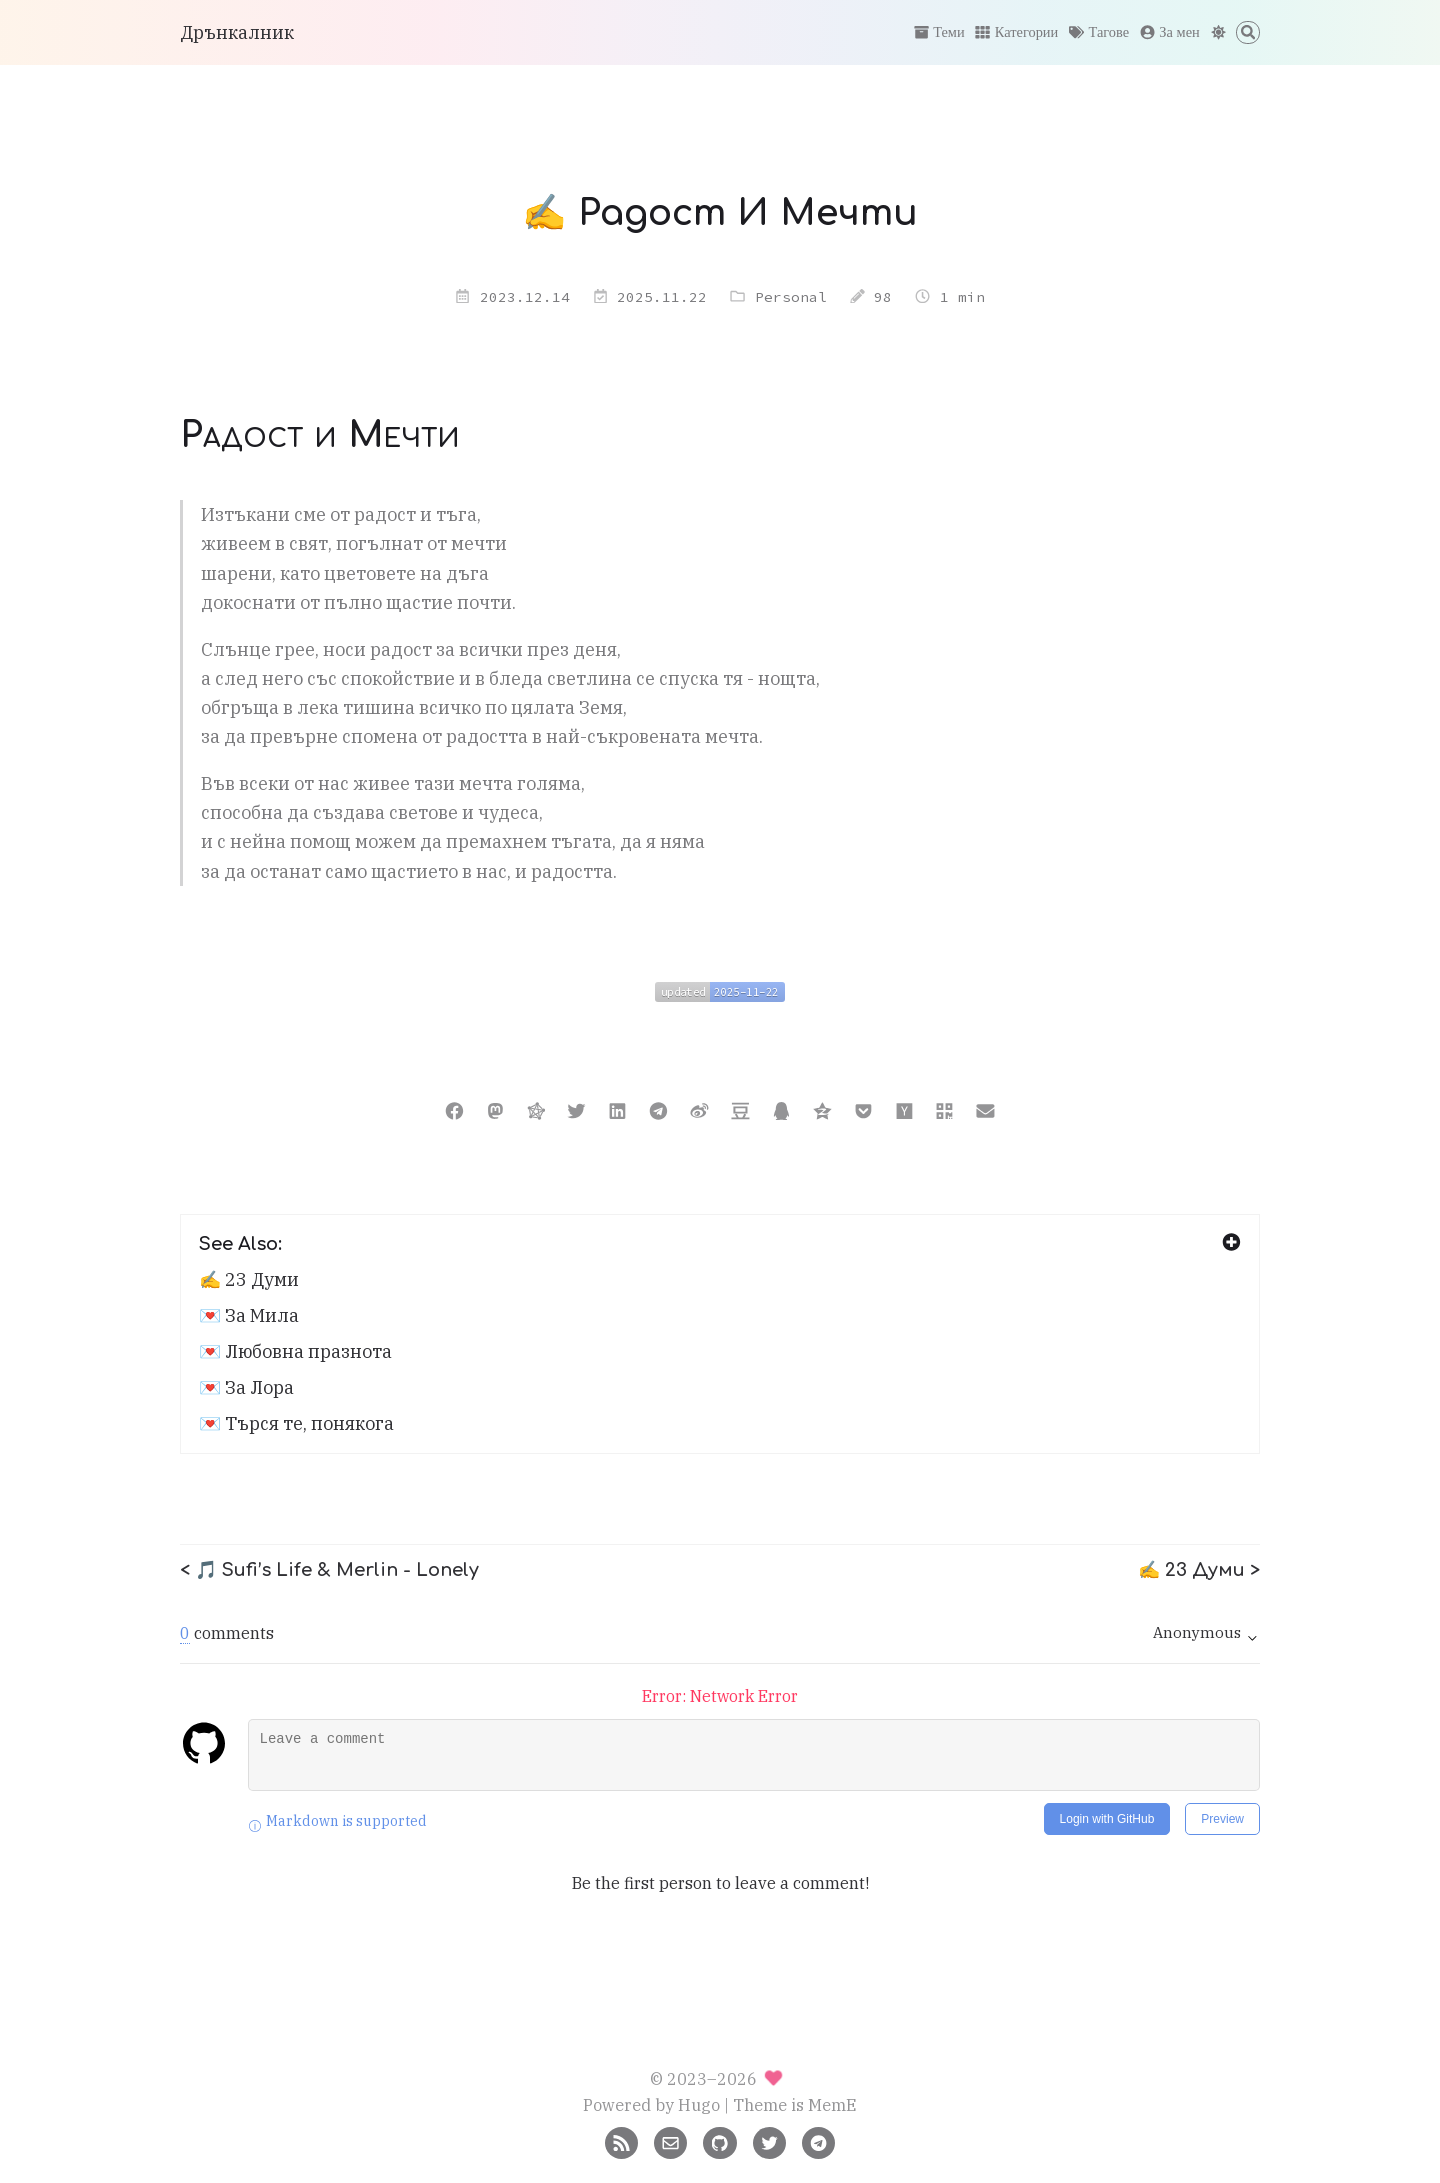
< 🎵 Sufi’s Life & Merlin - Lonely (329, 1570)
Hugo (699, 2104)
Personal (791, 297)
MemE (832, 2104)
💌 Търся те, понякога (296, 1423)
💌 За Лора (246, 1387)
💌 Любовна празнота (295, 1351)
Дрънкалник (237, 32)
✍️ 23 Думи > (1199, 1570)
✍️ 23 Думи (249, 1279)
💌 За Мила (249, 1315)
